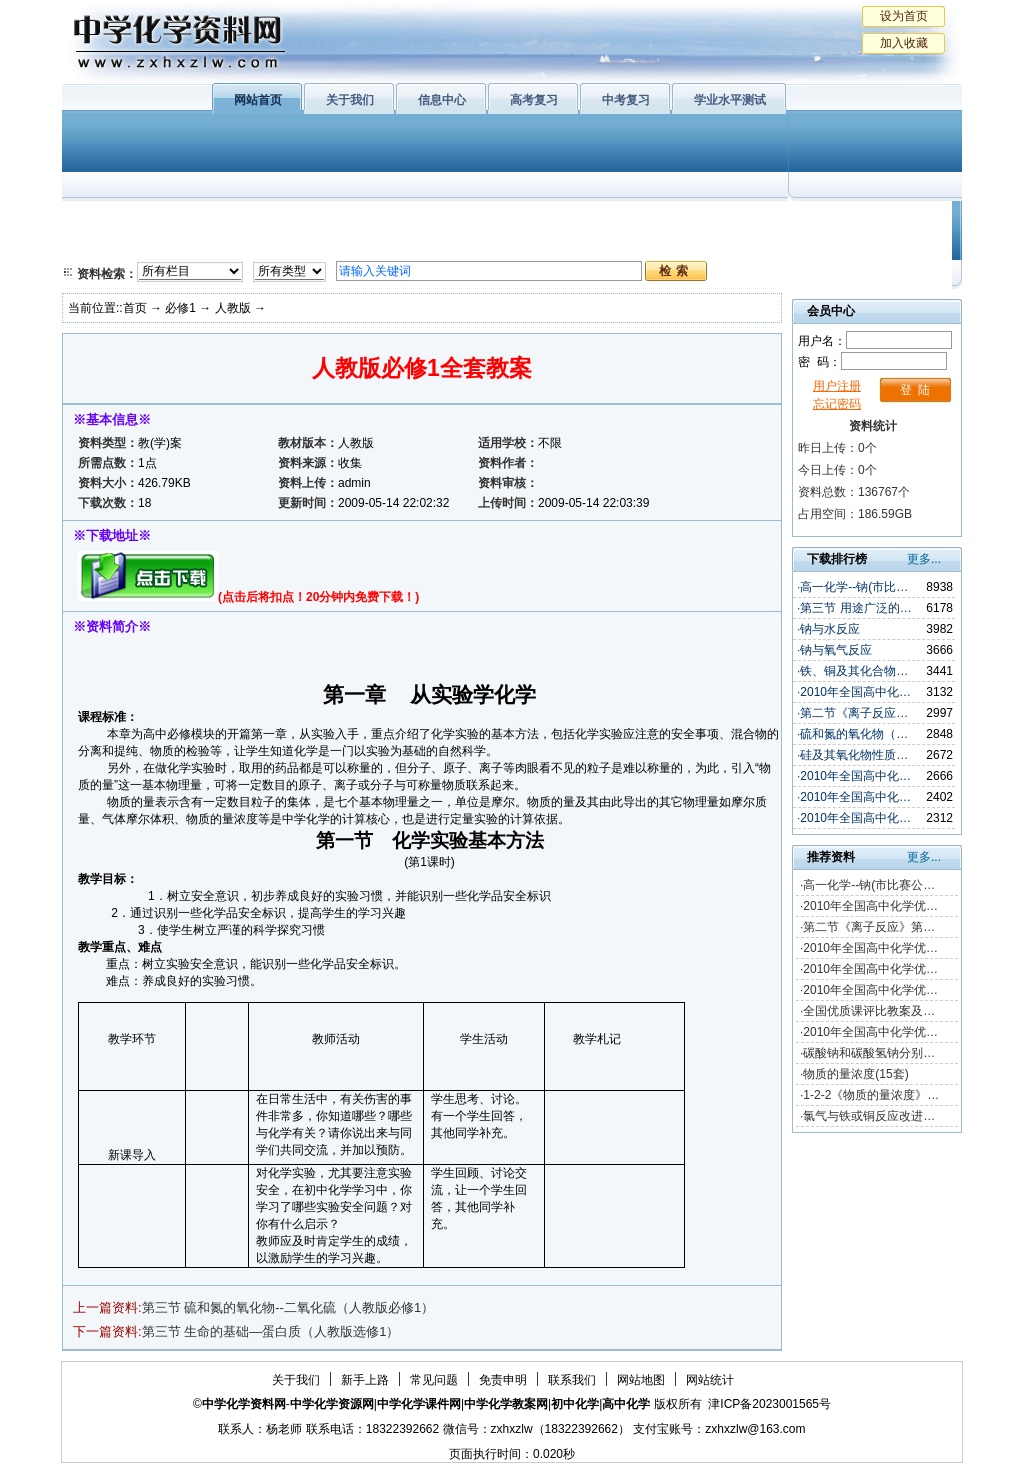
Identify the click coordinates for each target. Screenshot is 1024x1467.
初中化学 (771, 220)
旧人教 (555, 245)
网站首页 (258, 100)
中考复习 (626, 100)
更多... (924, 559)
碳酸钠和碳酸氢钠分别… (869, 1053)
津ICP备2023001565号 (769, 1404)
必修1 (102, 220)
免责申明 (503, 1380)
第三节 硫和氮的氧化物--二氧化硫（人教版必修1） (288, 1307)
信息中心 (442, 100)
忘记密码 (837, 404)
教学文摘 (870, 220)
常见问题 (434, 1380)
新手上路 (365, 1380)
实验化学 (450, 245)
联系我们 (572, 1380)
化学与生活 (198, 220)
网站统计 (710, 1380)
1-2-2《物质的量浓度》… (871, 1095)
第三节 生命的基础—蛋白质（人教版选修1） (271, 1331)
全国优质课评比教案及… (869, 1011)
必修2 (102, 245)
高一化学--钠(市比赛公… (869, 885)
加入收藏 (904, 43)
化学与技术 (198, 245)
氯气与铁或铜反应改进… (869, 1116)
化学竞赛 (870, 245)
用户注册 (837, 386)
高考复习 (534, 100)
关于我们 (350, 100)
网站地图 (641, 1380)
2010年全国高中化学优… (870, 906)
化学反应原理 (321, 245)
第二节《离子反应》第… (869, 927)
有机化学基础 (450, 220)
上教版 (555, 220)
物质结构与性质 (321, 220)
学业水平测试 (730, 100)
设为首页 (904, 16)
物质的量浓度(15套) (855, 1074)
